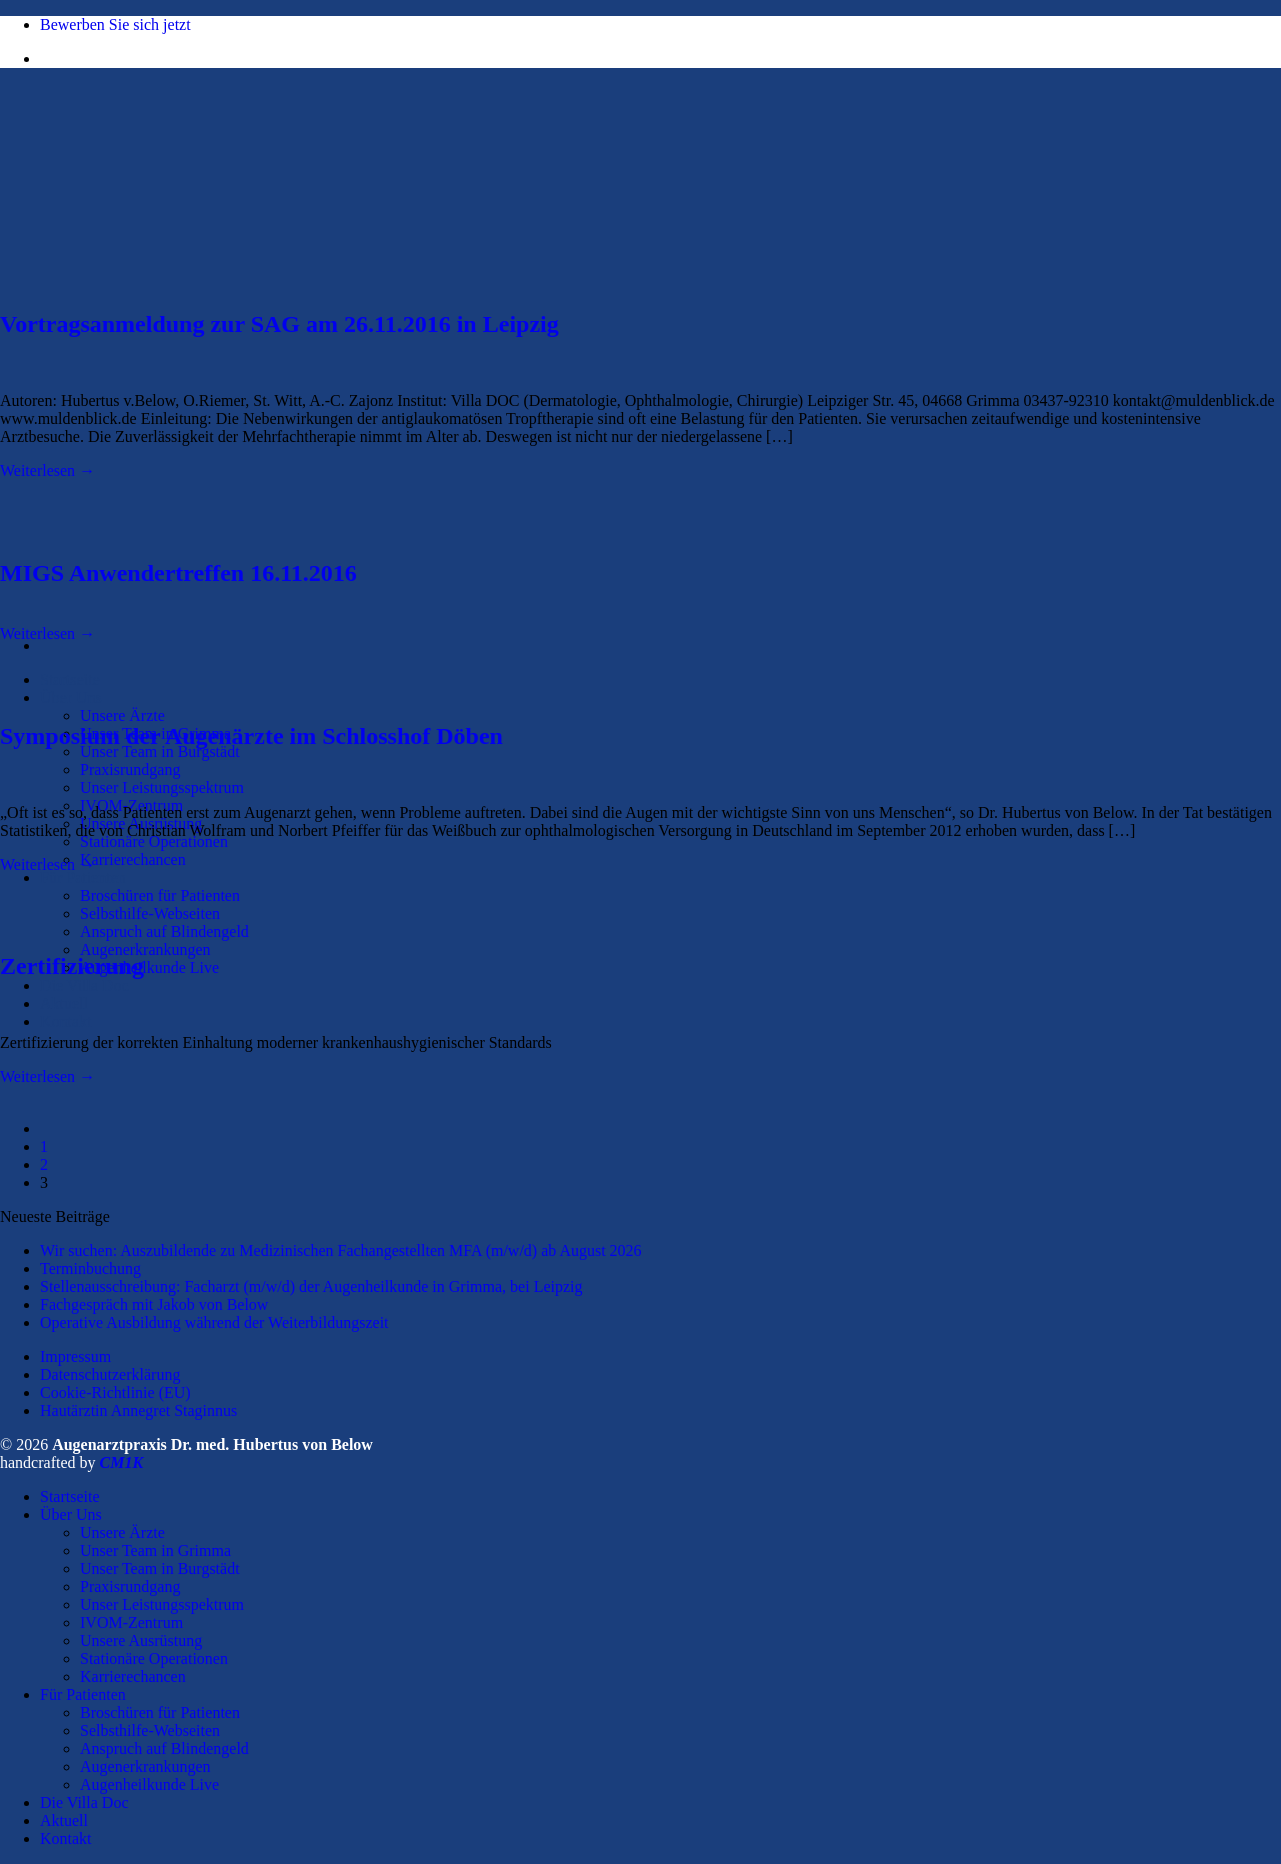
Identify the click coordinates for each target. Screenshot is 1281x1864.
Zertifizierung (72, 966)
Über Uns (71, 697)
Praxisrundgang (130, 769)
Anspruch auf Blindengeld (164, 931)
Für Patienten (83, 877)
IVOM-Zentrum (131, 1622)
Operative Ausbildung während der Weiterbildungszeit (214, 1322)
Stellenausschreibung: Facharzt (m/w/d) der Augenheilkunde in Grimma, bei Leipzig (311, 1286)
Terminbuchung (90, 1268)
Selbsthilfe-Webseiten (150, 913)
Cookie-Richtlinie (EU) (115, 1392)
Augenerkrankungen (145, 949)
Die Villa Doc (84, 985)
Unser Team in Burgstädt (160, 751)
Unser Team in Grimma (155, 1550)
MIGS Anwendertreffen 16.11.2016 (178, 573)
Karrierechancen (133, 859)
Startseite (70, 679)
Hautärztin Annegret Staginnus (138, 1410)
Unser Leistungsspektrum (162, 787)
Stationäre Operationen (154, 841)
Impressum (75, 1356)
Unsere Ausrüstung (141, 1640)
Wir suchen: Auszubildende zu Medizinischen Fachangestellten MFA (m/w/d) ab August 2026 (341, 1250)
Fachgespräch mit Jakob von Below (154, 1304)
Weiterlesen (47, 470)
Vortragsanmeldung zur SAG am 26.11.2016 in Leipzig (279, 324)
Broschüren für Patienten (160, 895)
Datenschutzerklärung (110, 1374)
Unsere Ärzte (122, 715)
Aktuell (64, 1003)
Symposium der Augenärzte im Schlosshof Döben (251, 736)
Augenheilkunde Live (149, 967)
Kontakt (66, 1021)
